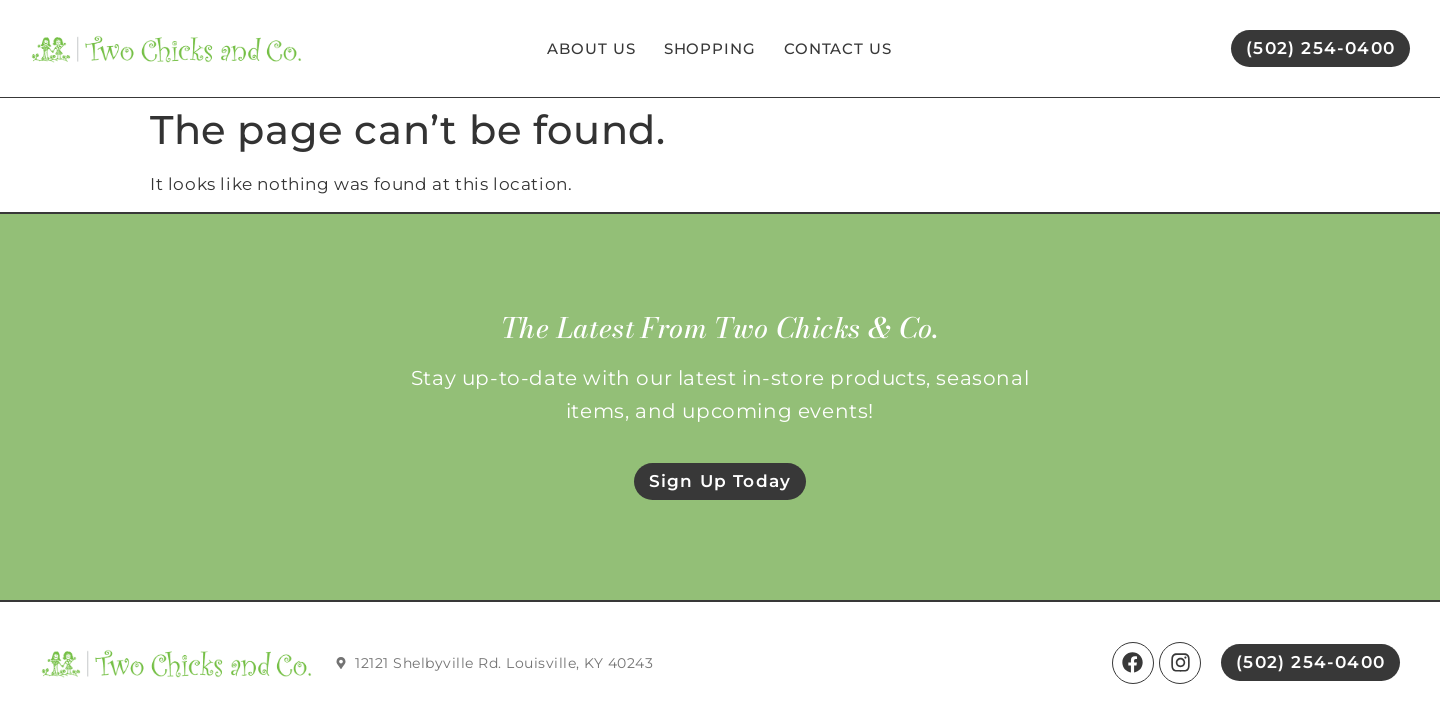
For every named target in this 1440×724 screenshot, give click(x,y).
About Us (591, 48)
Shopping (710, 48)
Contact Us (838, 48)
